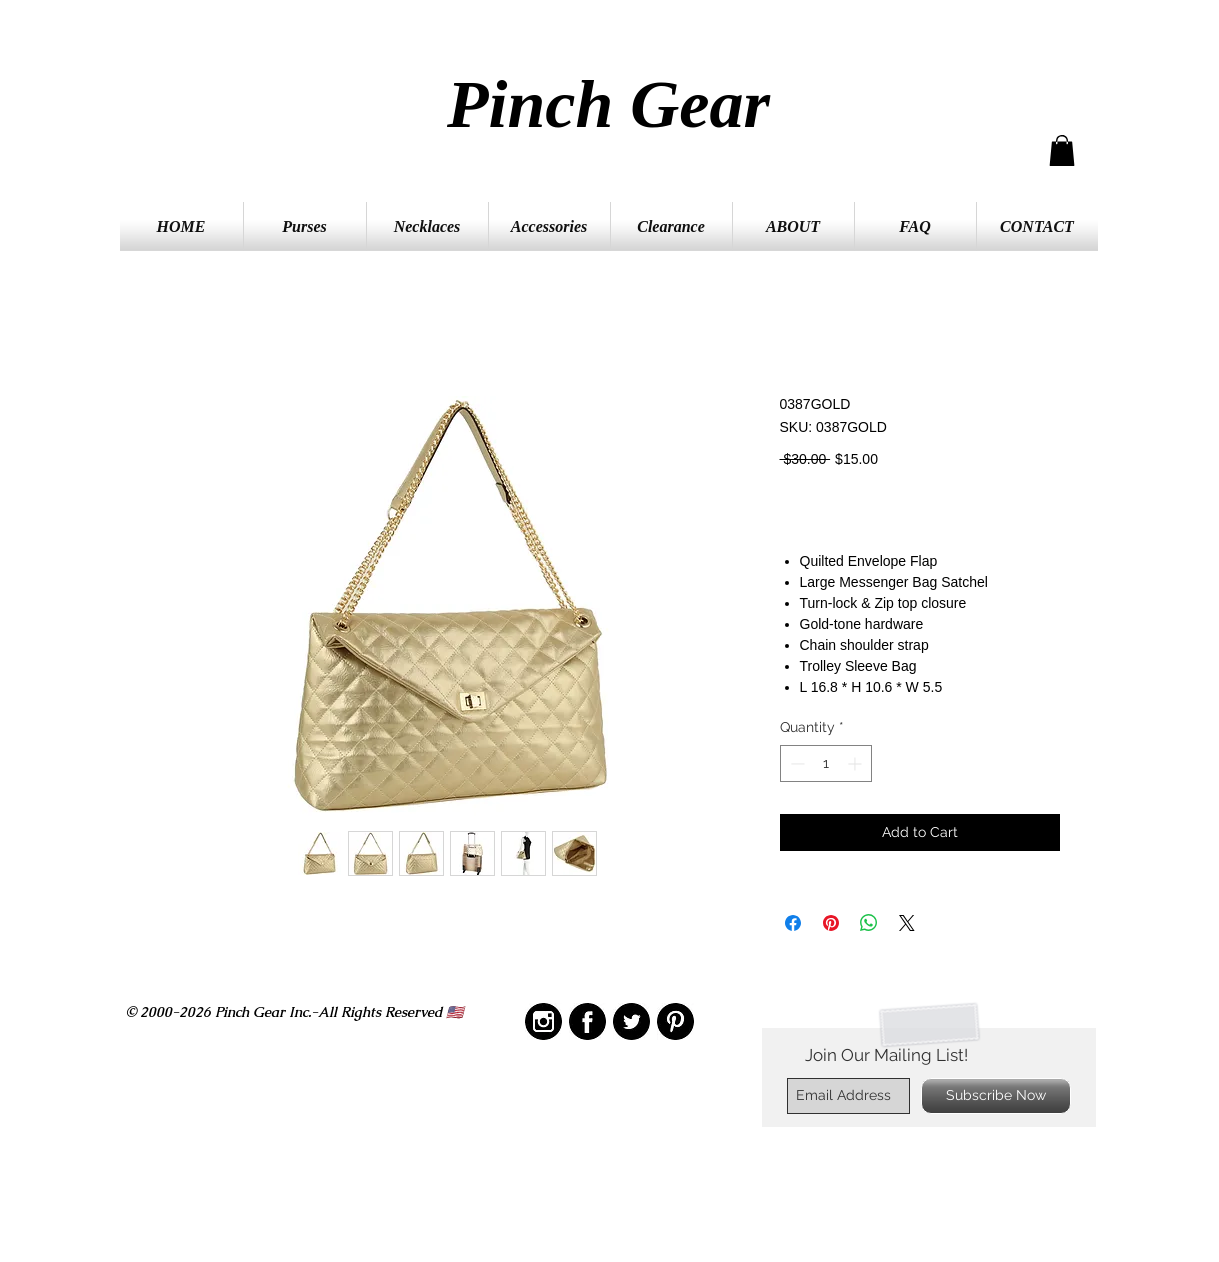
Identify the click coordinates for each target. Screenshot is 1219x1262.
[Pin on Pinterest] (831, 923)
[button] (1062, 150)
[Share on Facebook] (793, 923)
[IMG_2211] (631, 1021)
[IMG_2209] (675, 1021)
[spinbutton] (826, 763)
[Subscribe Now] (996, 1096)
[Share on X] (907, 923)
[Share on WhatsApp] (869, 923)
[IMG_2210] (543, 1021)
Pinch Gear (608, 104)
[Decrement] (795, 763)
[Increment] (856, 763)
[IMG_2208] (587, 1021)
